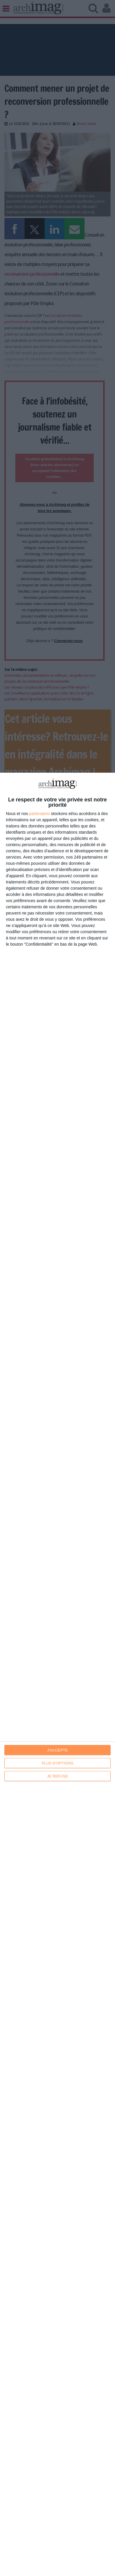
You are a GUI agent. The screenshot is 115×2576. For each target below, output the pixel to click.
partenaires (39, 813)
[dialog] (57, 1674)
